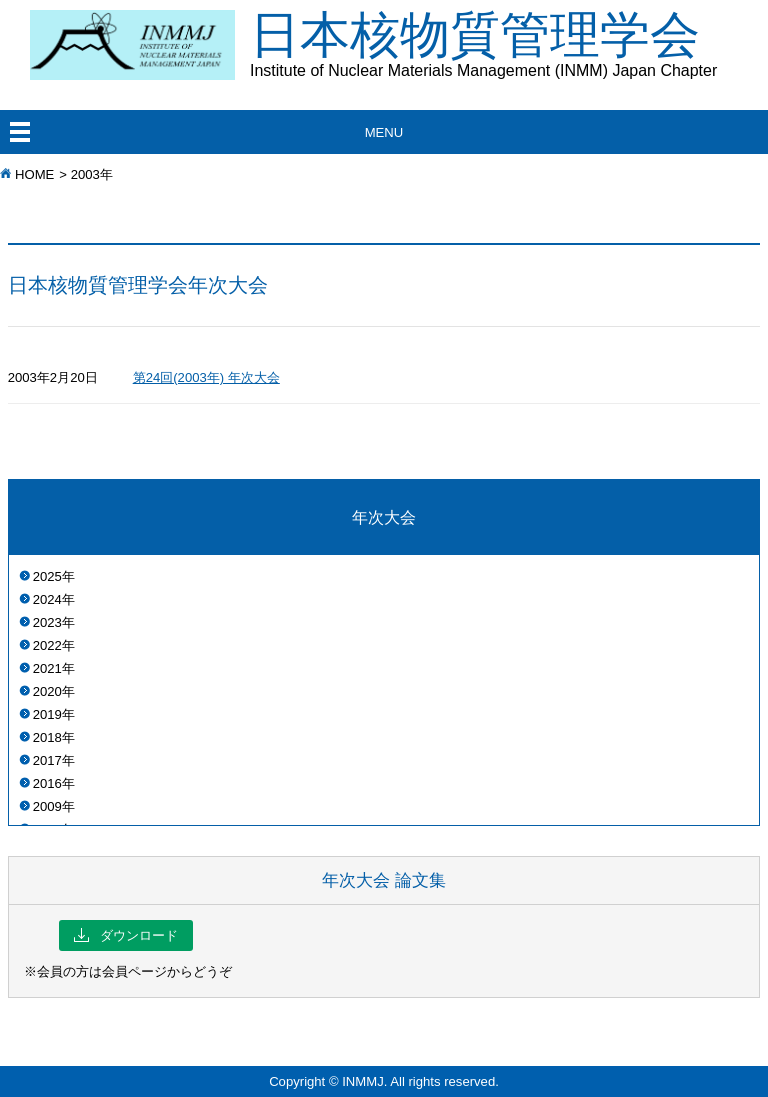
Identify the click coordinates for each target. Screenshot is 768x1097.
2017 (47, 760)
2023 (47, 622)
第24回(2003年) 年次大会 (206, 377)
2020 (47, 691)
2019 (47, 714)
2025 (47, 576)
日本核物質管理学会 (509, 43)
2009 (47, 806)
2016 (47, 783)
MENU (384, 132)
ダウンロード (126, 935)
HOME (34, 174)
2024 (47, 599)
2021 (47, 668)
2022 (47, 645)
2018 (47, 737)
